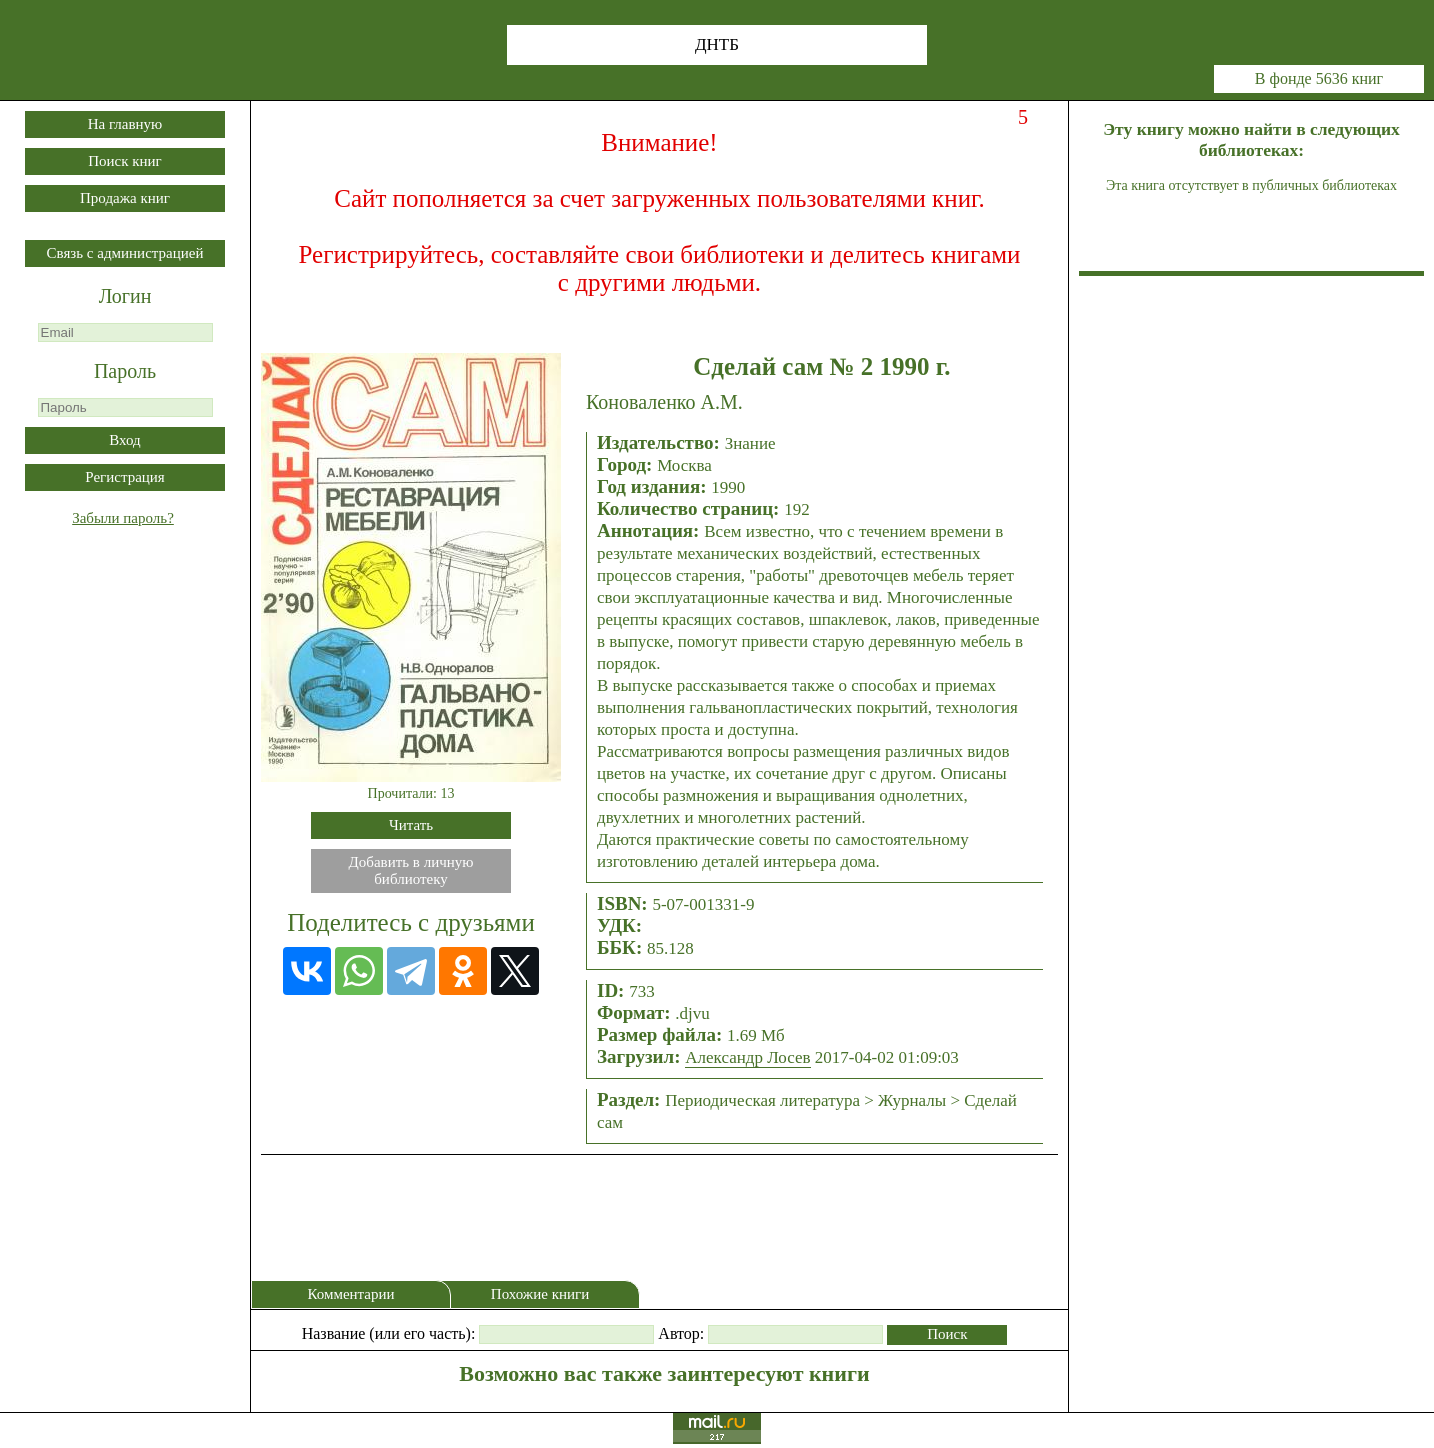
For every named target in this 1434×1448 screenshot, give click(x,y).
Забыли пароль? (123, 518)
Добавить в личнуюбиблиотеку (411, 870)
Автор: (681, 1333)
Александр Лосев (747, 1057)
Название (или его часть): (389, 1333)
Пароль (125, 371)
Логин (125, 296)
